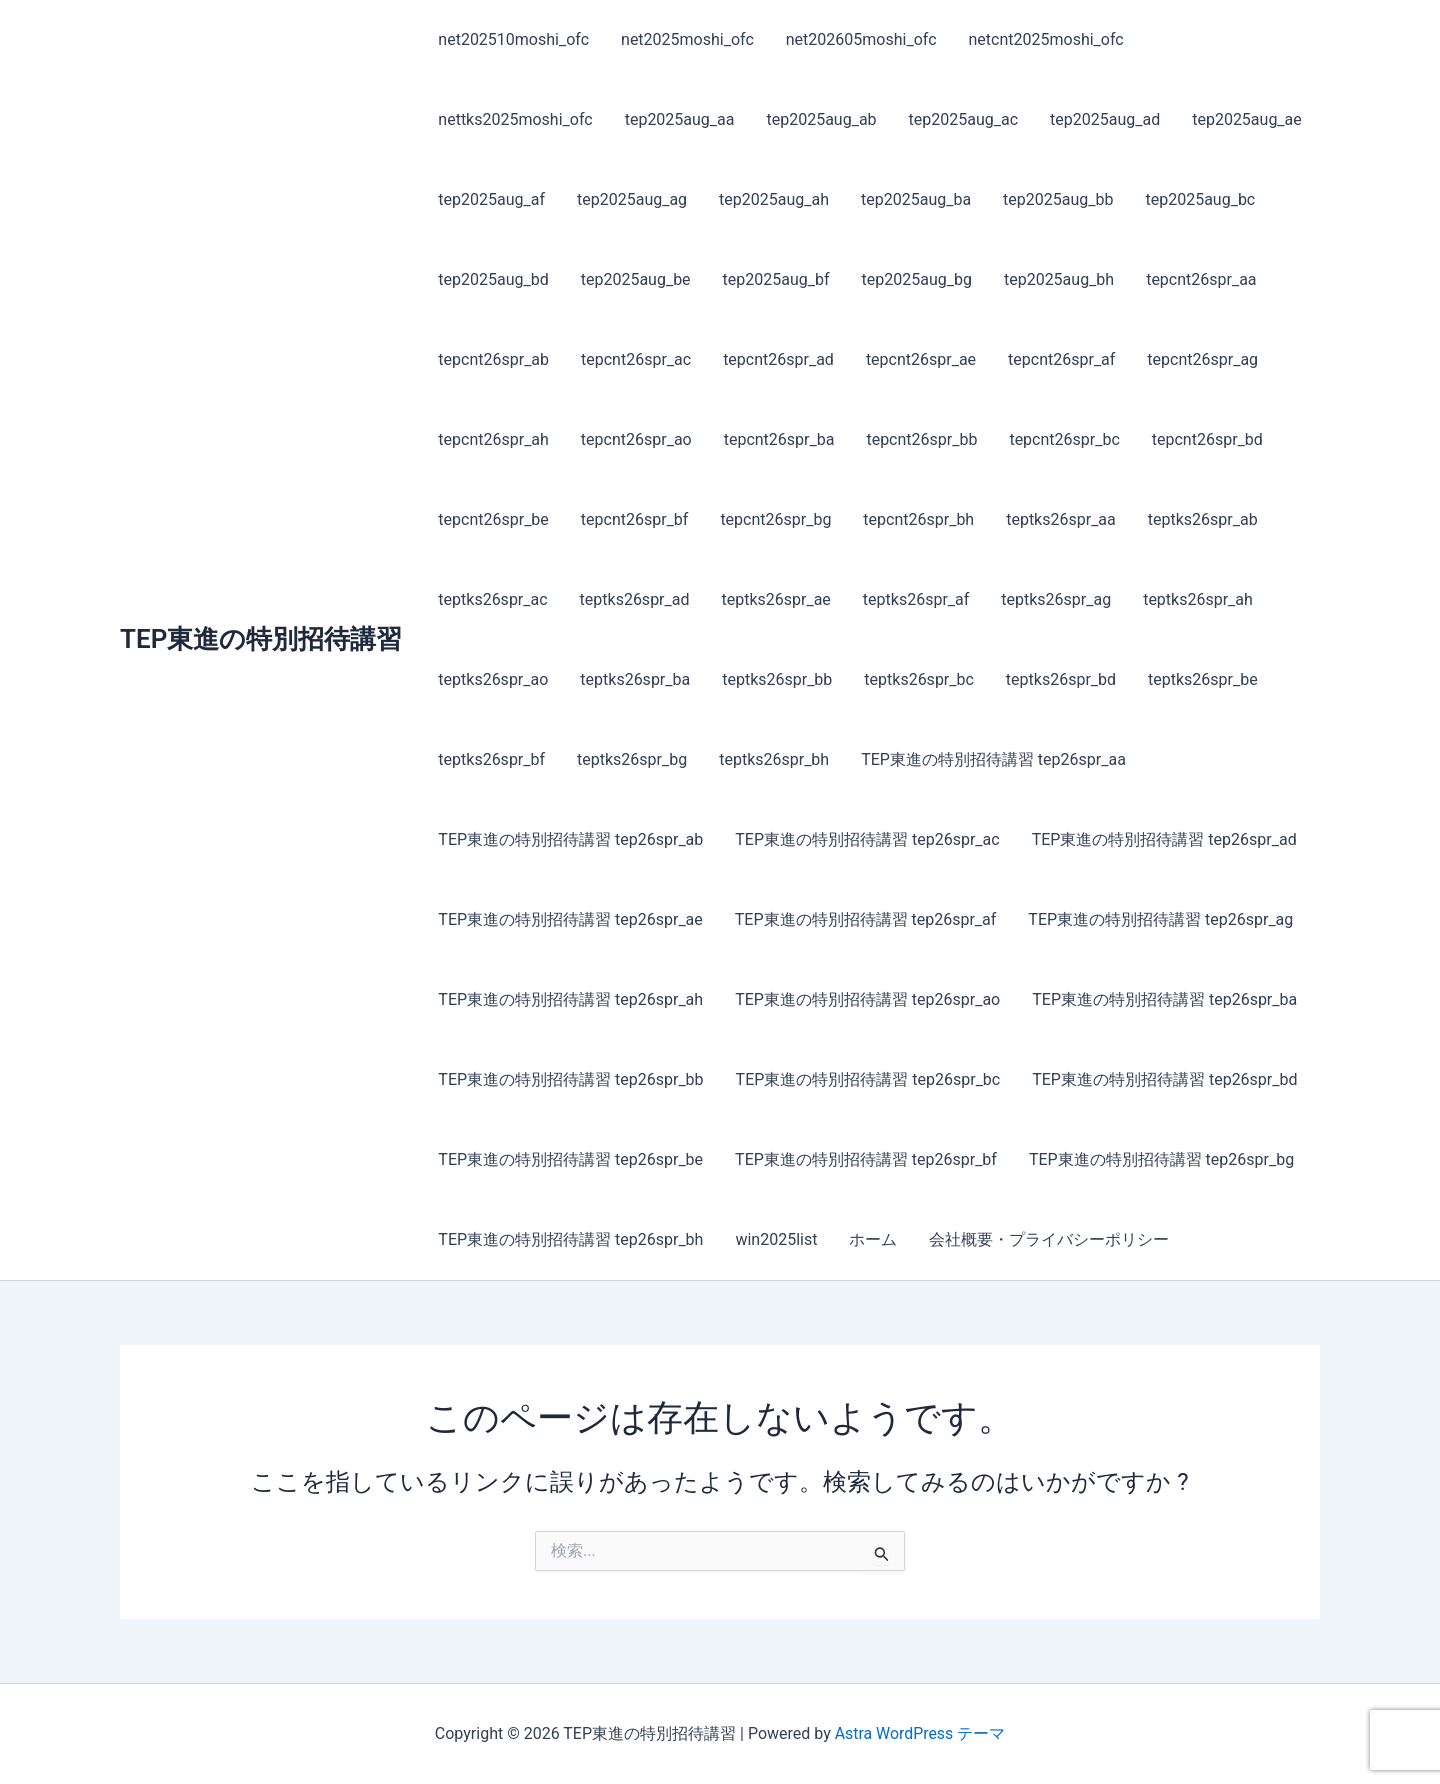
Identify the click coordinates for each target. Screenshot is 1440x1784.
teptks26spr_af (916, 599)
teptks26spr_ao (493, 679)
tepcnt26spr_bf (635, 519)
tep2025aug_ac (963, 119)
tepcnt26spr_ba (779, 439)
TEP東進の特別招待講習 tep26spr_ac (867, 839)
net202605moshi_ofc (861, 39)
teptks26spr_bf (491, 759)
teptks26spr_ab (1203, 519)
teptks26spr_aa (1061, 519)
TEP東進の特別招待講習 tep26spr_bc (868, 1079)
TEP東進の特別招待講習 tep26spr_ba (1164, 999)
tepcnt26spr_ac (636, 359)
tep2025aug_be (636, 279)
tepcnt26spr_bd (1207, 439)
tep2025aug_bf (776, 279)
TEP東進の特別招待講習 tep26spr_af (866, 919)
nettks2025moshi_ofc (515, 119)
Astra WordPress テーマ (919, 1733)
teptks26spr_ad (635, 599)
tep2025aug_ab (821, 119)
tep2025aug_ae (1247, 119)
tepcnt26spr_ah (493, 439)
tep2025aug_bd (493, 279)
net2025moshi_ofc (687, 39)
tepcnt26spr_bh (918, 519)
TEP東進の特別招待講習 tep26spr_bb (570, 1079)
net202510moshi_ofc (513, 39)
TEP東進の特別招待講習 (261, 639)
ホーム (873, 1239)
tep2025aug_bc (1200, 199)
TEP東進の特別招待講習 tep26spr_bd (1164, 1079)
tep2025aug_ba (916, 199)
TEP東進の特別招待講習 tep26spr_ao (867, 999)
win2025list (776, 1239)
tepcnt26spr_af (1061, 359)
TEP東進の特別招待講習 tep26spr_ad (1164, 839)
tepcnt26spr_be (493, 519)
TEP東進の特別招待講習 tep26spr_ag (1160, 919)
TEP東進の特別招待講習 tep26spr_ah (570, 999)
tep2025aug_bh (1059, 279)
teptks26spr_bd (1061, 679)
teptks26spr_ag (1056, 599)
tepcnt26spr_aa (1201, 279)
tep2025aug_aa (680, 119)
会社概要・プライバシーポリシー (1049, 1239)
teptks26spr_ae (775, 599)
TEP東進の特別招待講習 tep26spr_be (570, 1159)
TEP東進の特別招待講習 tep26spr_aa (993, 759)
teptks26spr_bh (774, 759)
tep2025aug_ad (1105, 119)
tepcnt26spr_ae (921, 359)
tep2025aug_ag (632, 199)
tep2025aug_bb (1058, 199)
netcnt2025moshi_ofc (1046, 39)
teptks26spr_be (1203, 679)
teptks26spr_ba (635, 679)
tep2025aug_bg (917, 279)
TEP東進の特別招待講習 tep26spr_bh (570, 1239)
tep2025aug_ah (774, 199)
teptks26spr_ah (1198, 599)
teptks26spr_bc (919, 679)
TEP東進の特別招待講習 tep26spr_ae (570, 919)
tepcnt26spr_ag (1202, 359)
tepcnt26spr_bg (775, 519)
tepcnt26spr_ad (778, 359)
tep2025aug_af (491, 199)
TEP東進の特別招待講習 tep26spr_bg (1161, 1159)
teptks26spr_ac (492, 599)
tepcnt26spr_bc (1064, 439)
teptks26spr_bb (777, 679)
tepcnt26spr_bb (921, 439)
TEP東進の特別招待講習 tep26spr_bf (866, 1159)
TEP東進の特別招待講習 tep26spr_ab (570, 839)
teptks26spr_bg (632, 759)
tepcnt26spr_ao (636, 439)
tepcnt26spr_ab (493, 359)
